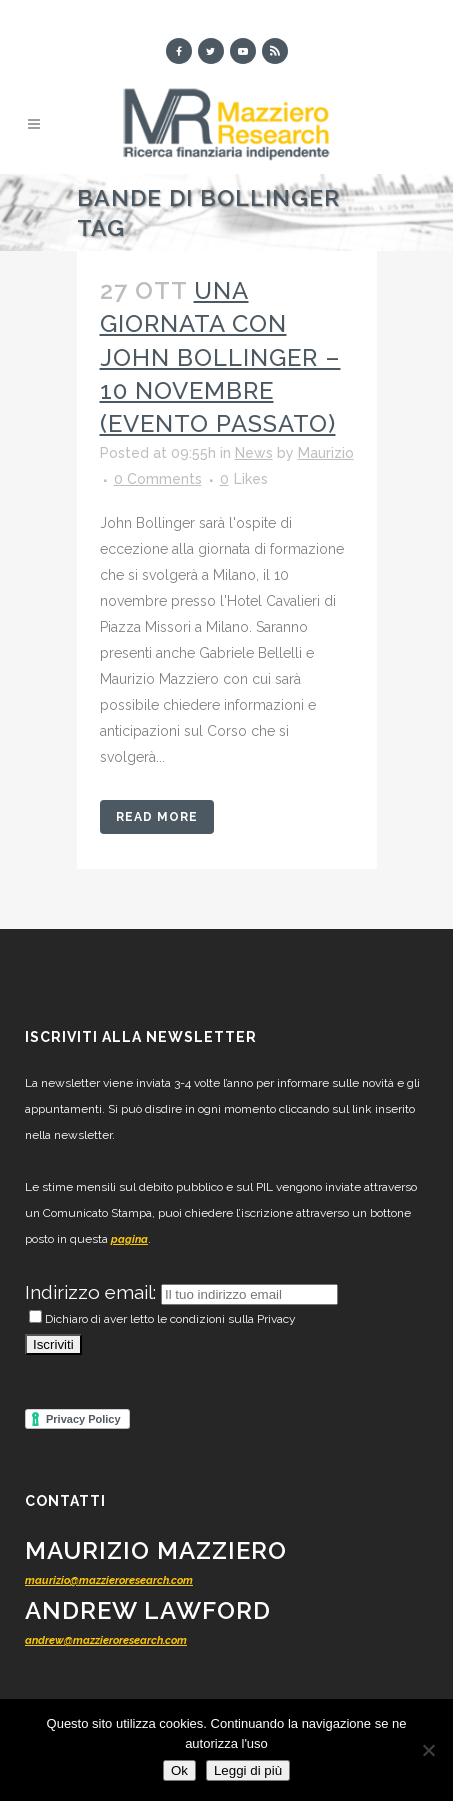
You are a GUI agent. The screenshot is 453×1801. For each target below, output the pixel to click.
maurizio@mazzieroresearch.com (109, 1580)
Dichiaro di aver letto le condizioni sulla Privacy (162, 1319)
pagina (129, 1239)
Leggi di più (248, 1770)
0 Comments (158, 479)
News (254, 453)
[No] (428, 1750)
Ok (179, 1770)
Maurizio (326, 453)
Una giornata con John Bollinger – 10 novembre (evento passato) (220, 357)
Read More (157, 817)
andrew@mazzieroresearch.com (106, 1640)
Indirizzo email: (93, 1292)
